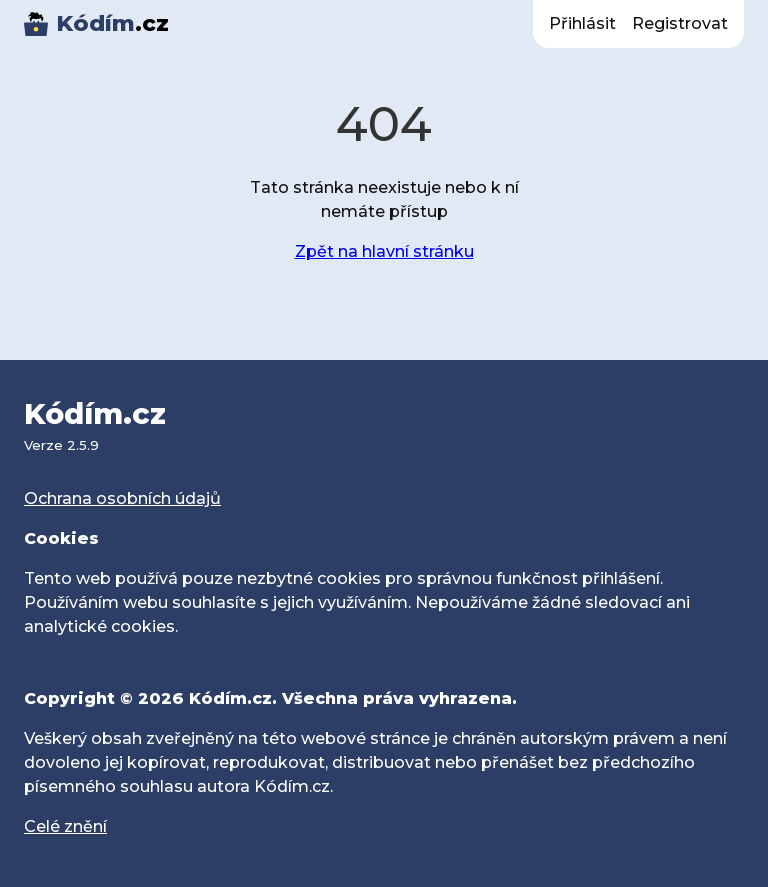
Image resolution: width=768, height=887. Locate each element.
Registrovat (680, 23)
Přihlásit (582, 23)
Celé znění (65, 826)
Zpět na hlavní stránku (384, 251)
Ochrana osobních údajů (122, 498)
